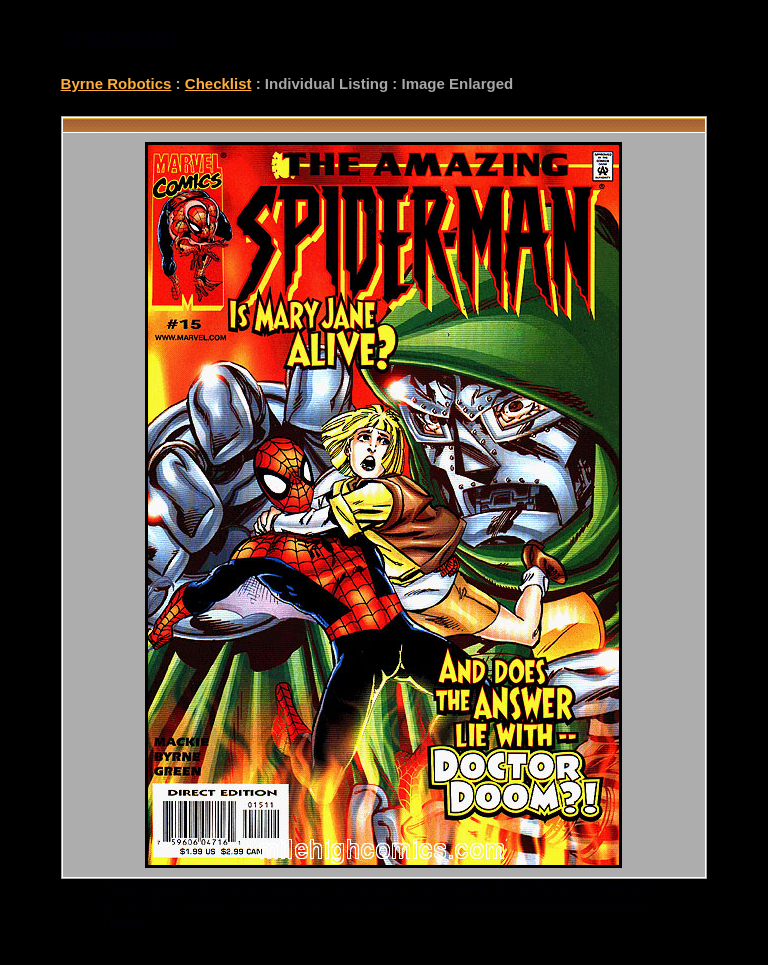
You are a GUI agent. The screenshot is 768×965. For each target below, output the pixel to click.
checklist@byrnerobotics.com (551, 904)
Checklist (218, 83)
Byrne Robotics (116, 83)
